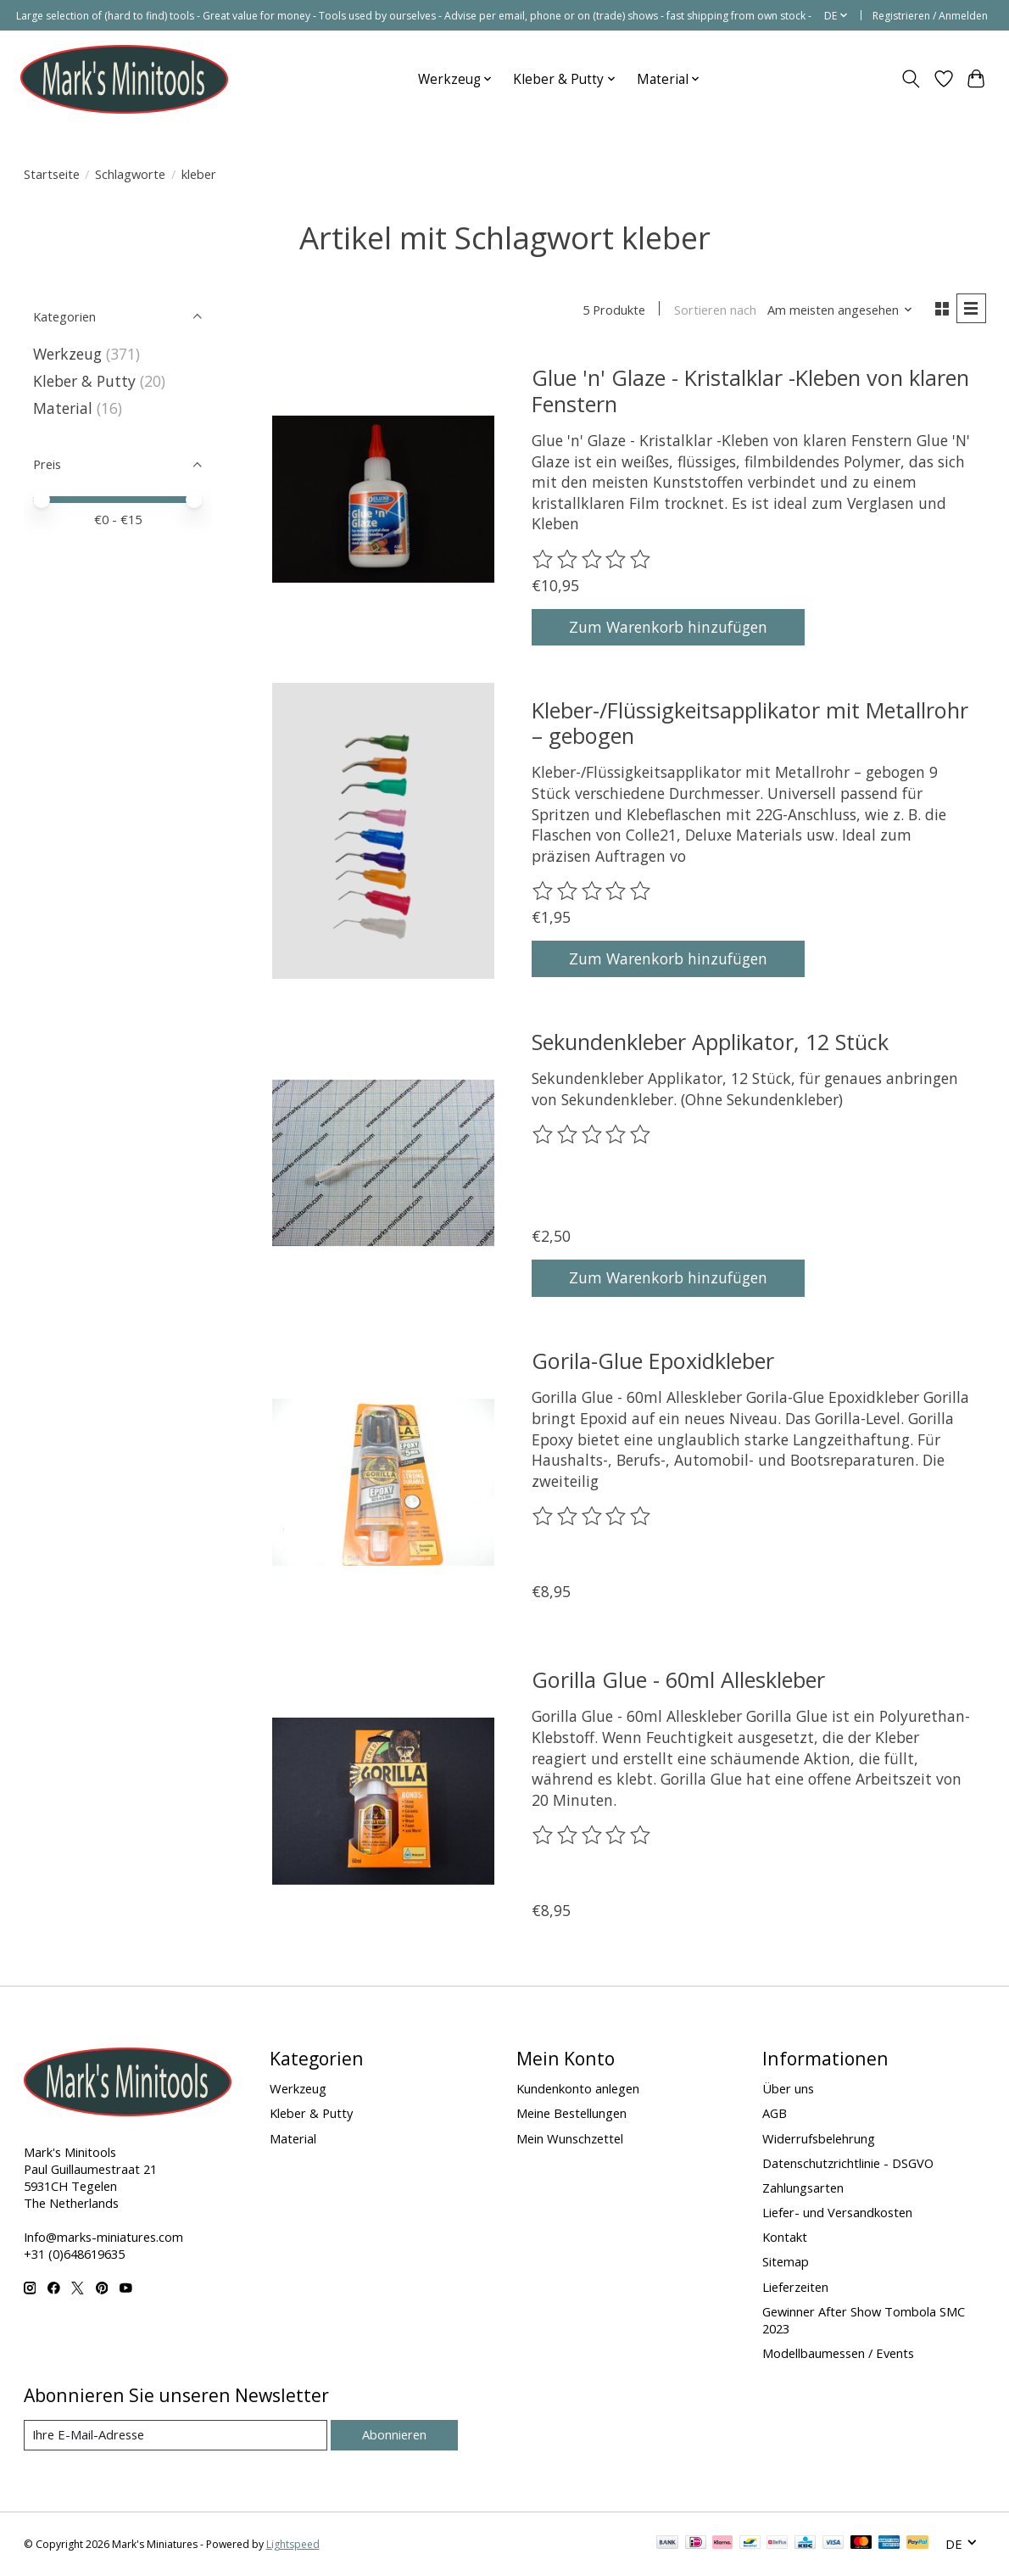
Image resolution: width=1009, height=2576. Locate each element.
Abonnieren (394, 2434)
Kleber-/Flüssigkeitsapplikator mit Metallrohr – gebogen (750, 723)
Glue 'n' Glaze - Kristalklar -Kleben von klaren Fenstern (750, 390)
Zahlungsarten (803, 2187)
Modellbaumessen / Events (838, 2352)
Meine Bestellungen (571, 2112)
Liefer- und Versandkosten (837, 2212)
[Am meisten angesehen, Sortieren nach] (840, 309)
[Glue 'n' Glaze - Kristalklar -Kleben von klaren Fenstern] (383, 499)
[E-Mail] (175, 2435)
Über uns (788, 2088)
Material (62, 408)
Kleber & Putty (84, 381)
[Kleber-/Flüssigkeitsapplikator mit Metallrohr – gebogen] (383, 831)
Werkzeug (69, 354)
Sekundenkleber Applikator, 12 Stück (710, 1041)
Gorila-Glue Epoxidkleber (653, 1360)
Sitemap (785, 2261)
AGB (774, 2112)
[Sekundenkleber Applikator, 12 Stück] (383, 1162)
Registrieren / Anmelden (930, 15)
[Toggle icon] (910, 79)
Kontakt (784, 2236)
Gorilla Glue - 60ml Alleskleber (678, 1679)
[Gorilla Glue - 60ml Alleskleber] (383, 1801)
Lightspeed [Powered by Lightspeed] (293, 2544)
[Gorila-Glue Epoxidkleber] (383, 1482)
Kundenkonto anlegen (577, 2088)
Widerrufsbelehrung (818, 2138)
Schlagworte (130, 173)
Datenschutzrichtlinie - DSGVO (848, 2162)
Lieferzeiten (795, 2286)
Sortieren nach (715, 309)
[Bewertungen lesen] (593, 560)
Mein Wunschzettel (569, 2138)
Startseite (52, 173)
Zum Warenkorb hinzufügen (668, 627)
